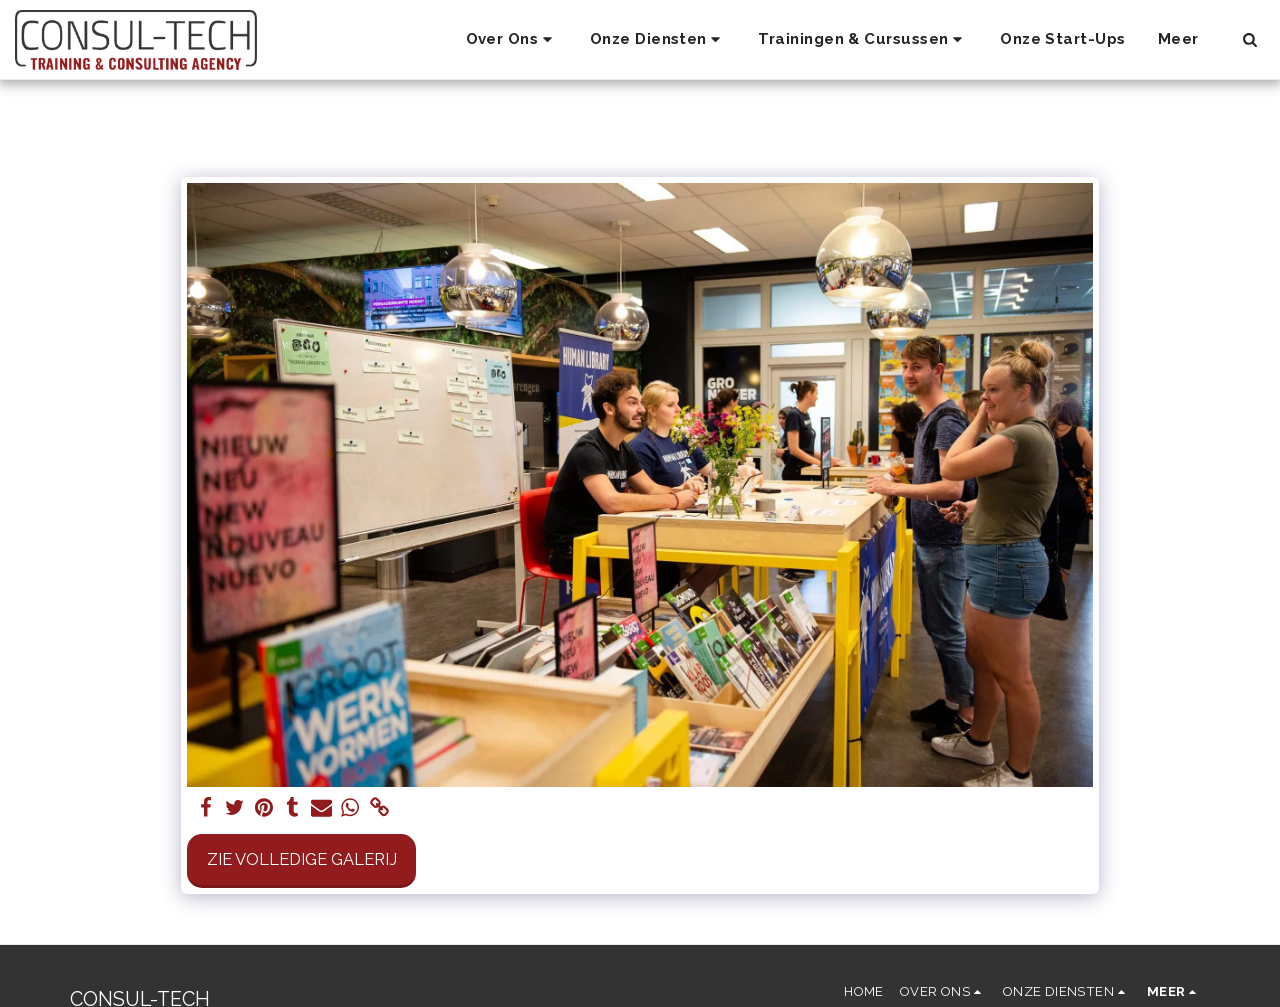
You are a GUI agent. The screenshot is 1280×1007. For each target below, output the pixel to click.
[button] (512, 40)
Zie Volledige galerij (302, 859)
